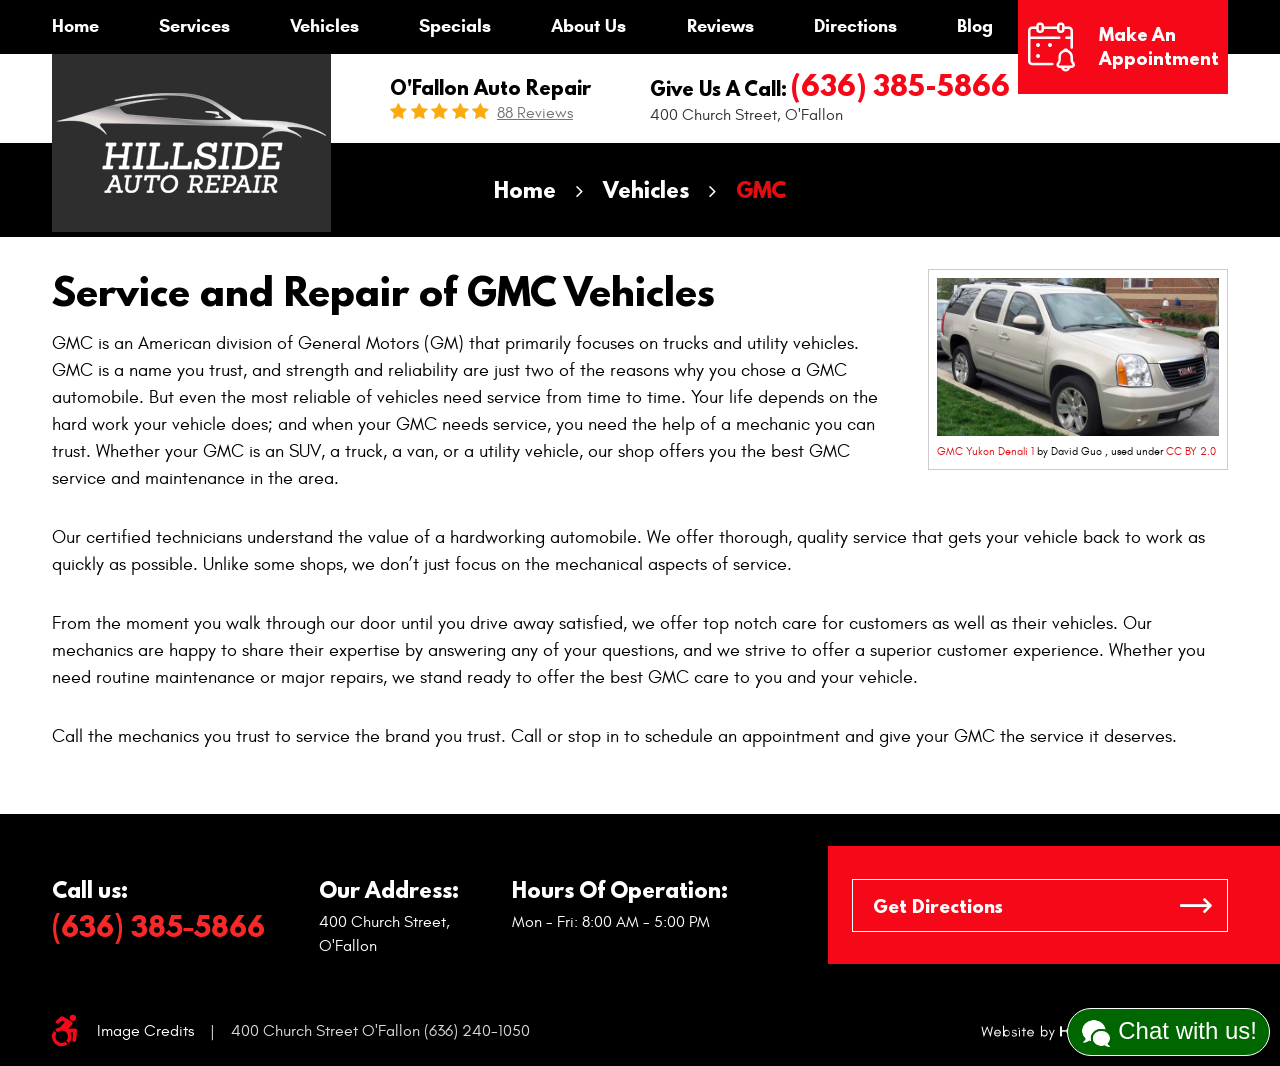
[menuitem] (75, 27)
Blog (975, 26)
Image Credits (145, 1031)
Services (194, 26)
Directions (855, 26)
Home (75, 26)
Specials (455, 26)
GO (1196, 905)
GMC (761, 189)
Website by (1050, 1032)
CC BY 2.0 (1191, 451)
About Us (588, 26)
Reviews (720, 26)
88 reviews (535, 113)
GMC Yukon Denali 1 (985, 451)
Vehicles (324, 26)
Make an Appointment (1159, 46)
